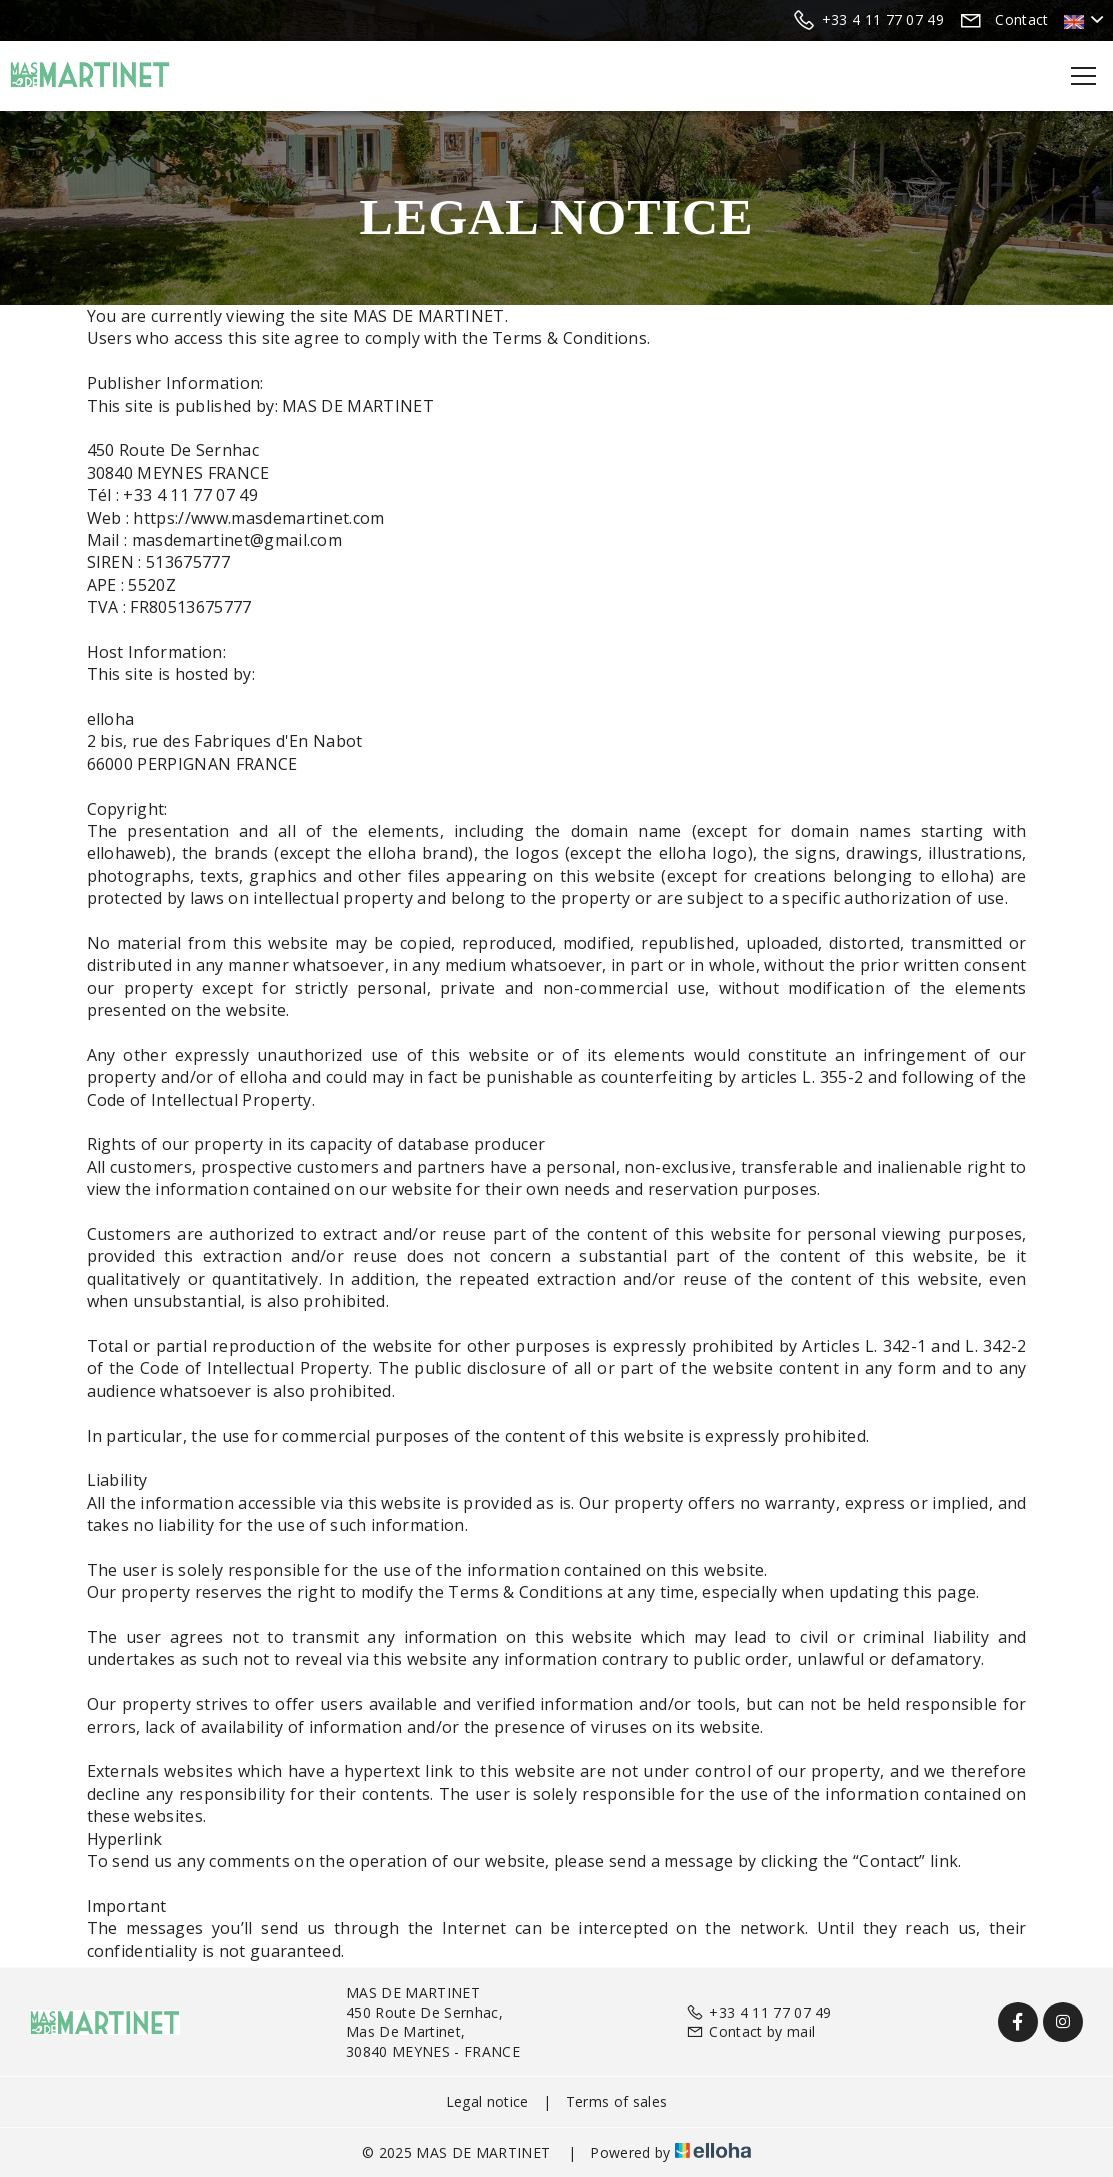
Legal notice (487, 2101)
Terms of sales (616, 2101)
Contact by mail (750, 2031)
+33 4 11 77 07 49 (759, 2012)
